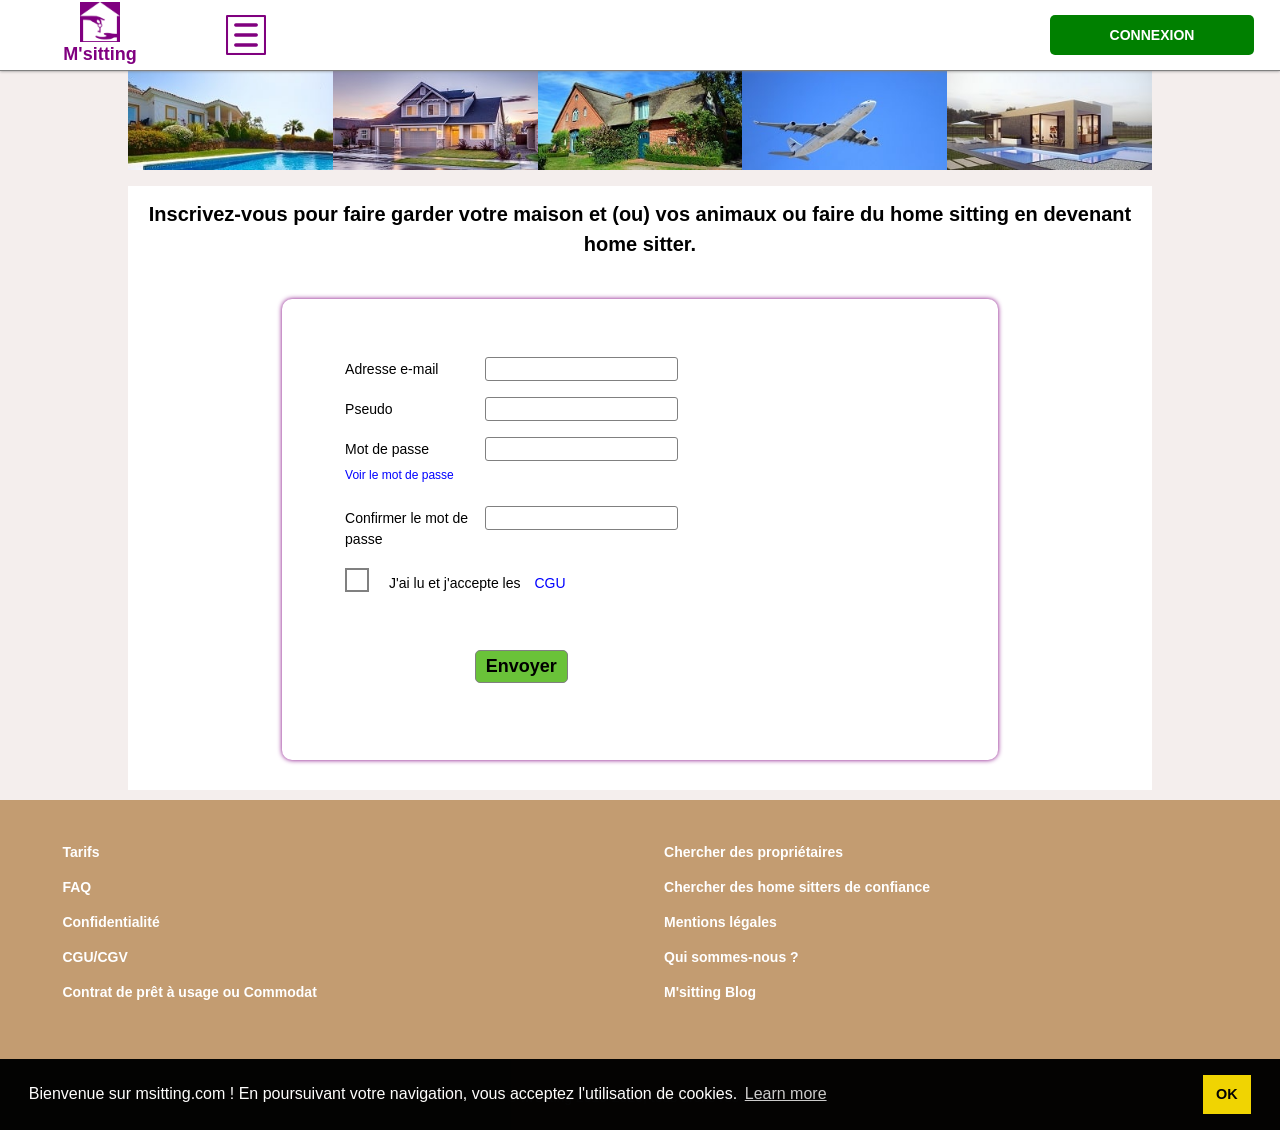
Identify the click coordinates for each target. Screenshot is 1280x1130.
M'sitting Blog (710, 992)
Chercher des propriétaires (753, 852)
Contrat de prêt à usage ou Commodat (189, 992)
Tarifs (80, 852)
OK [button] (1227, 1094)
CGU (549, 583)
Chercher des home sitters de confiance (797, 887)
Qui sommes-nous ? (731, 957)
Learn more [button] (786, 1093)
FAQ (76, 887)
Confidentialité (110, 922)
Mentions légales (720, 922)
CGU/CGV (94, 957)
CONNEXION (1152, 35)
